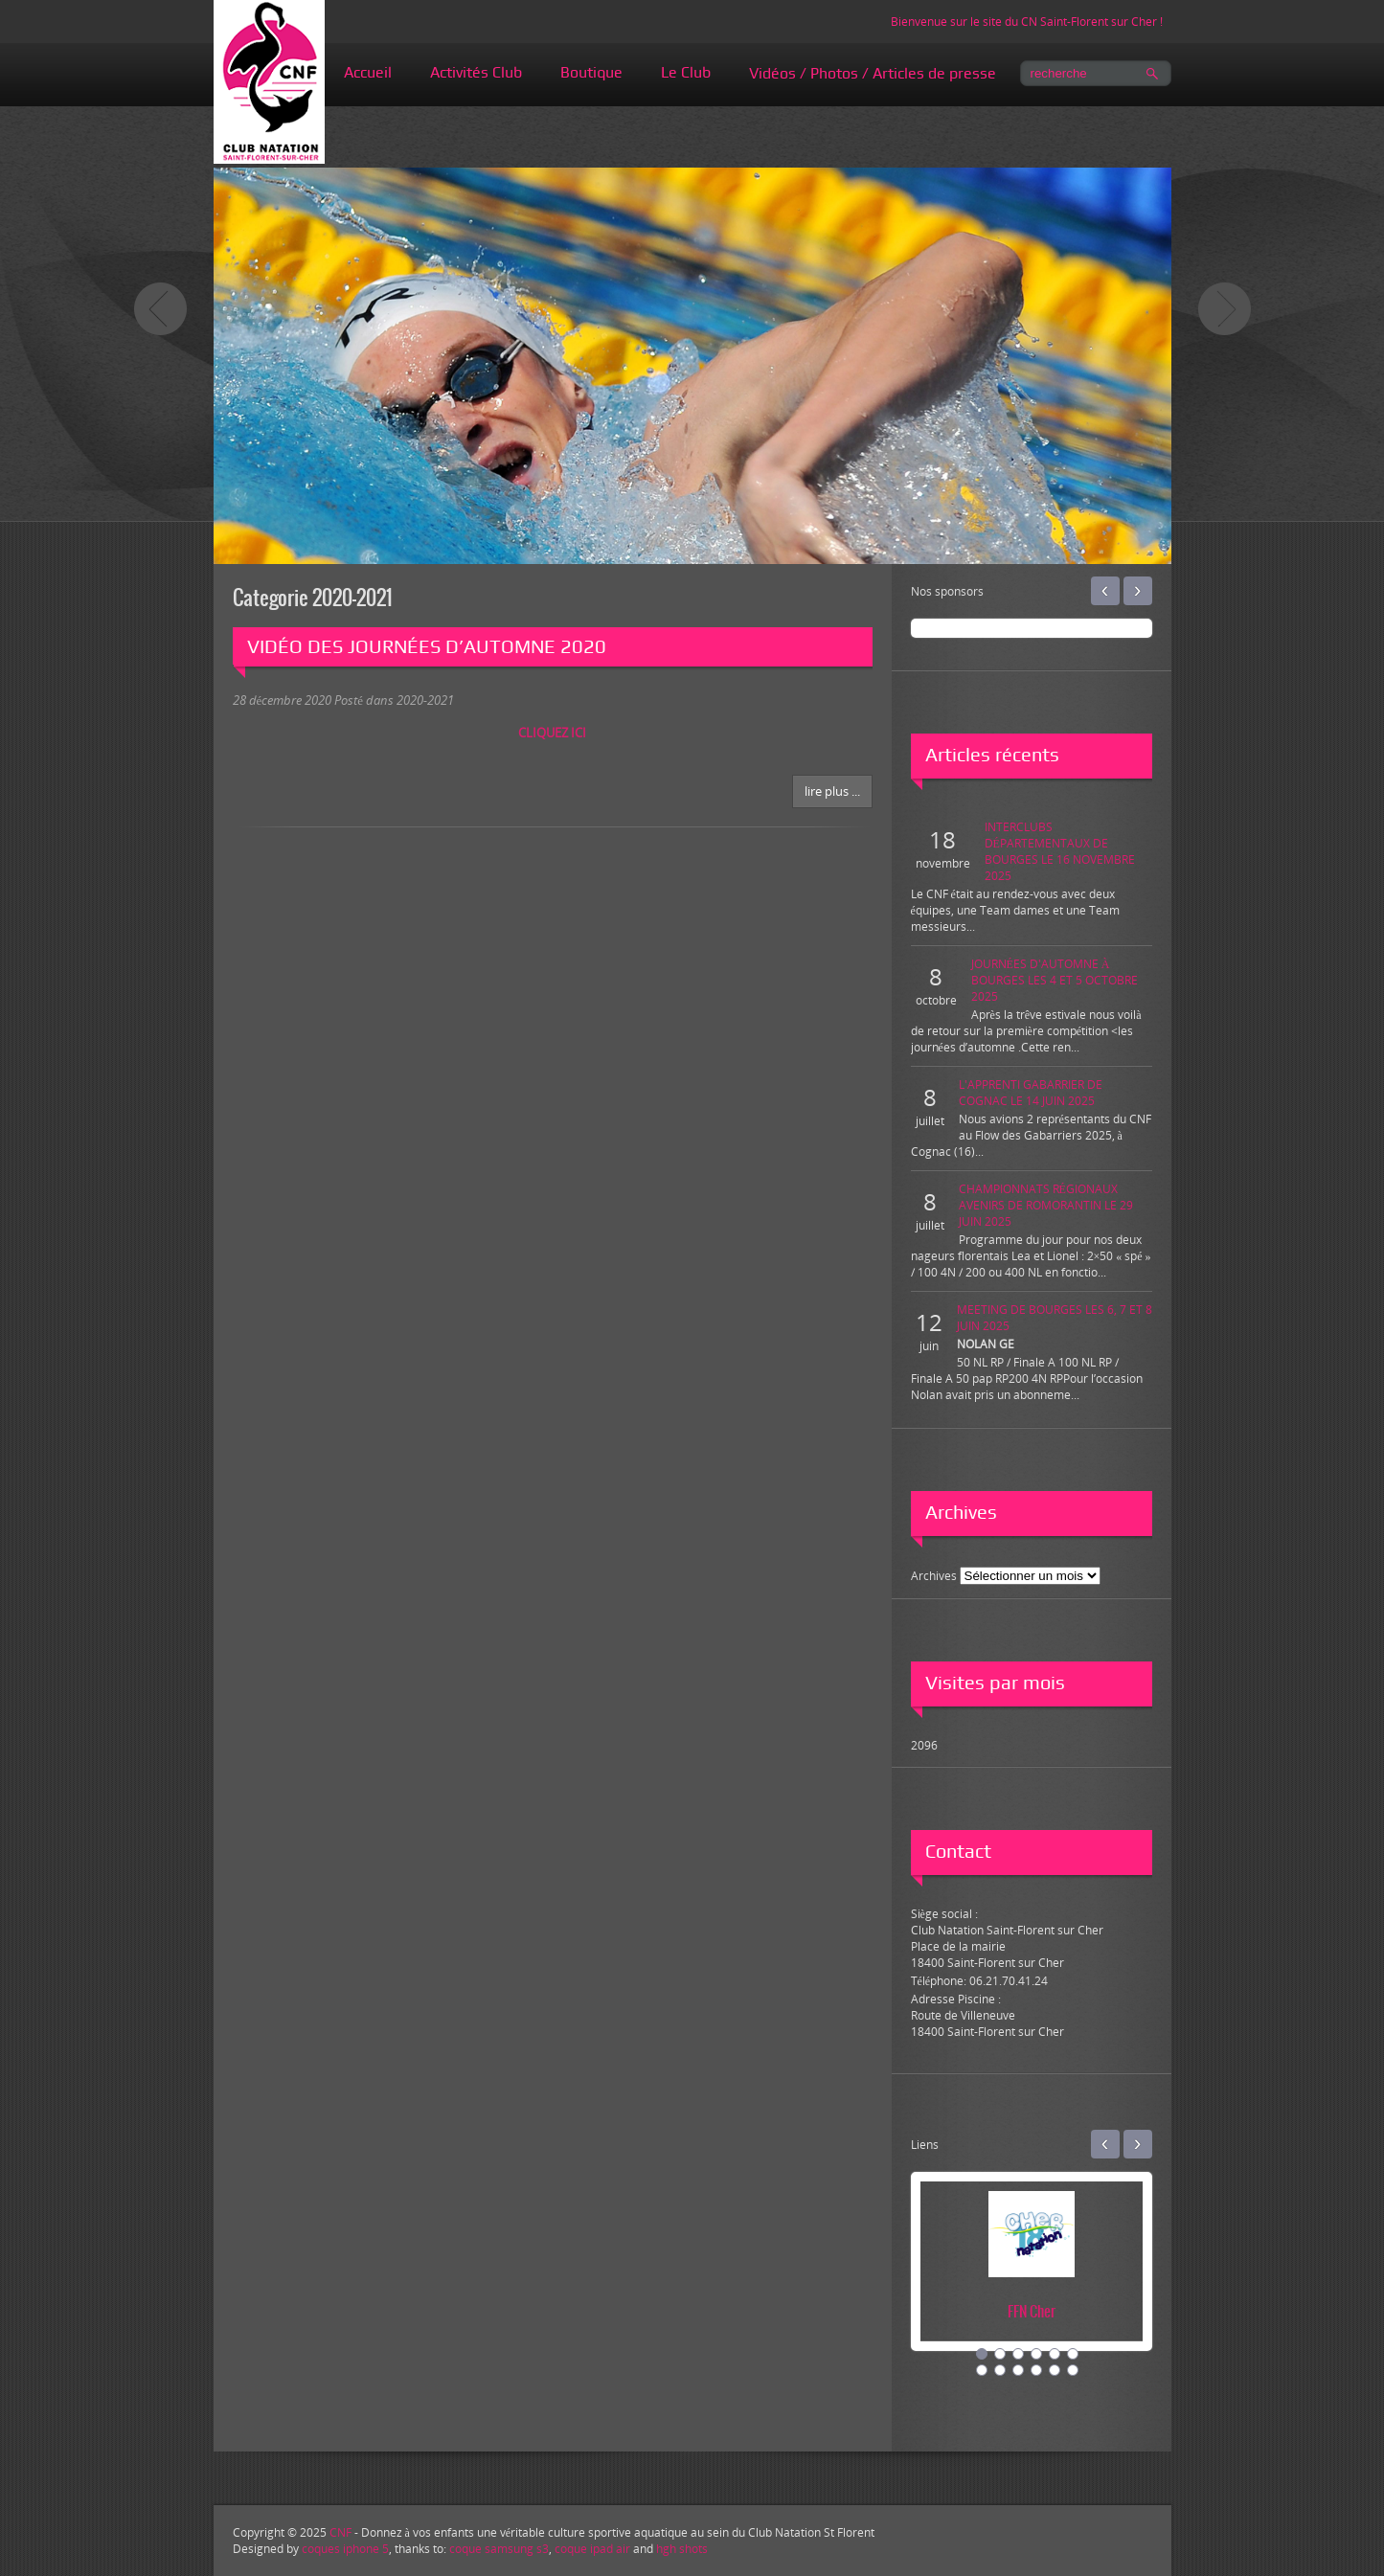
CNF (340, 2532)
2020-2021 (425, 700)
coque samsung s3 (499, 2549)
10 (1036, 2370)
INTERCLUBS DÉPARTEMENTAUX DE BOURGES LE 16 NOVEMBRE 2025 (1060, 851)
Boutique (591, 72)
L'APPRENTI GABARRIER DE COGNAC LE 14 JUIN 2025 (1030, 1092)
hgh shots (682, 2549)
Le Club (686, 72)
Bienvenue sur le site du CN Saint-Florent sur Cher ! (1027, 21)
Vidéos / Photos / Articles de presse (872, 73)
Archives (934, 1576)
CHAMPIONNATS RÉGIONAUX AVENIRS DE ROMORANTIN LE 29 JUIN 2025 (1046, 1205)
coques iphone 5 (345, 2549)
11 (1054, 2370)
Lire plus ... (832, 791)
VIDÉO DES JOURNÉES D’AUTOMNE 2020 (426, 646)
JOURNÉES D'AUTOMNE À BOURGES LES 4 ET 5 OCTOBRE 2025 (1054, 980)
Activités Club (476, 72)
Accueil (368, 72)
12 (1072, 2370)
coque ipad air (592, 2549)
